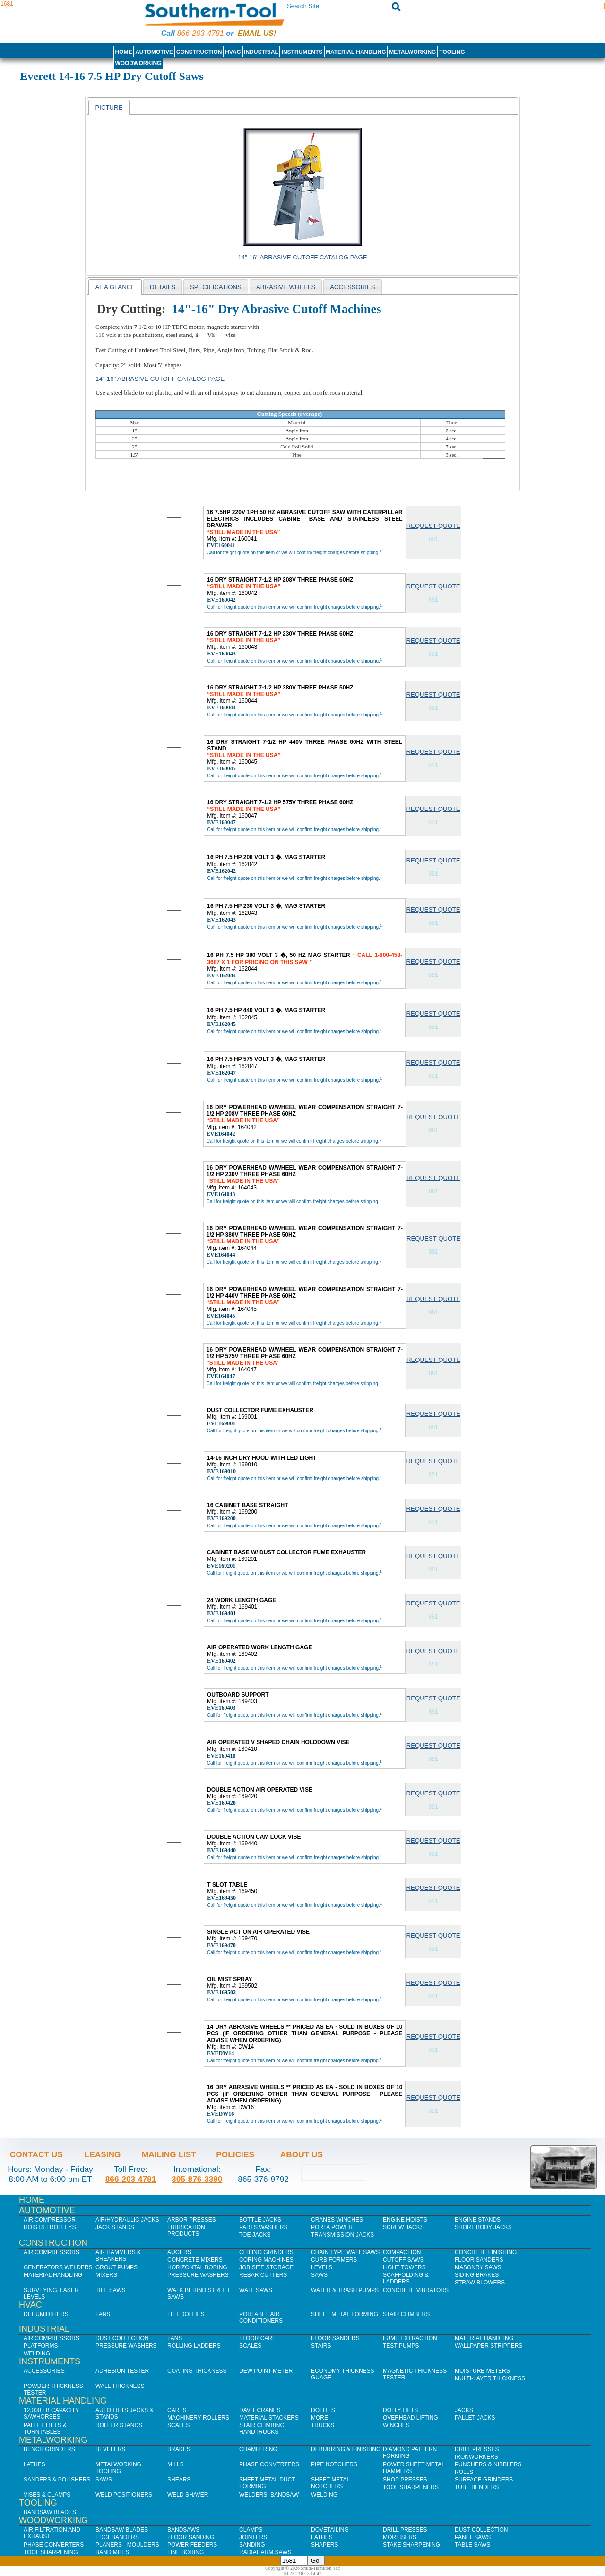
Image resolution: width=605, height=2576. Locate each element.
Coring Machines (266, 2260)
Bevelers (110, 2449)
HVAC (233, 52)
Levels (321, 2267)
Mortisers (399, 2537)
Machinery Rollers (198, 2417)
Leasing (103, 2154)
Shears (178, 2479)
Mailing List (169, 2154)
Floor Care (257, 2338)
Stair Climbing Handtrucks (262, 2428)
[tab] (108, 107)
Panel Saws (473, 2537)
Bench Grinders (49, 2449)
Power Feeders (192, 2545)
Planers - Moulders (127, 2545)
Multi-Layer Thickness (490, 2378)
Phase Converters (269, 2464)
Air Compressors (51, 2252)
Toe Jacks (254, 2234)
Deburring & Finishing (345, 2449)
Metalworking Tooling (118, 2467)
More (319, 2417)
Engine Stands (478, 2219)
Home (123, 52)
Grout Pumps (116, 2267)
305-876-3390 (197, 2179)
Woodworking (138, 63)
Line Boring (185, 2552)
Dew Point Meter (266, 2371)
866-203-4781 (200, 33)
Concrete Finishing (486, 2252)
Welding (37, 2353)
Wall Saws (255, 2290)
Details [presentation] (162, 287)
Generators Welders (58, 2267)
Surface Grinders (484, 2479)
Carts (176, 2410)
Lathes (34, 2464)
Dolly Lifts (400, 2410)
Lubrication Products (186, 2230)
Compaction (402, 2252)
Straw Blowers (480, 2282)
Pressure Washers (198, 2275)
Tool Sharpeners (411, 2487)
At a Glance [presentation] (115, 287)
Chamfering (258, 2449)
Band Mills (112, 2552)
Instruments (302, 52)
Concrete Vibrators (416, 2290)
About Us (301, 2154)
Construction (199, 52)
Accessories (44, 2371)
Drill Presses (477, 2449)
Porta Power (332, 2227)
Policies (235, 2154)
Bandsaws (183, 2529)
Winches (396, 2425)
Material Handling (356, 52)
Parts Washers (263, 2227)
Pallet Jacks (475, 2417)
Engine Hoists (405, 2219)
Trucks (322, 2425)
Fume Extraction (410, 2338)
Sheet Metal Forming (344, 2314)
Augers (179, 2252)
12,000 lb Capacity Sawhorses (51, 2413)
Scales (250, 2346)
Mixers (106, 2275)
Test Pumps (401, 2346)
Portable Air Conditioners (261, 2317)
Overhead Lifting (410, 2417)
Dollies (323, 2410)
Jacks (464, 2410)
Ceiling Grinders (266, 2252)
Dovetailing (330, 2529)
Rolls (464, 2472)
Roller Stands (118, 2425)
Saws (319, 2275)
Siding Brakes (477, 2275)
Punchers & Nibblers (488, 2464)
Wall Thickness (120, 2386)
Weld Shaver (187, 2494)
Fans (102, 2314)
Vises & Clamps (47, 2494)
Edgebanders (117, 2537)
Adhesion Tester (122, 2371)
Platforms (41, 2346)
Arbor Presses (191, 2219)
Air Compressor (50, 2219)
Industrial (261, 52)
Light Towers (404, 2267)
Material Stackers (269, 2417)
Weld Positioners (123, 2494)
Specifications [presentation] (216, 287)
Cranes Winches (337, 2219)
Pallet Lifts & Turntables (45, 2428)
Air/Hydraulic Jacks (127, 2219)
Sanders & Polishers (57, 2479)
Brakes (178, 2449)
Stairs (321, 2346)
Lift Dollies (185, 2314)
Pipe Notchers (334, 2464)
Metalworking (412, 52)
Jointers (253, 2537)
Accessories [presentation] (352, 287)
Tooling (452, 52)
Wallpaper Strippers (488, 2346)
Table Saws (472, 2545)
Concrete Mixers (195, 2260)
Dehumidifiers (46, 2314)
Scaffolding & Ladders (406, 2278)
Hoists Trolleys (50, 2227)
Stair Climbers (406, 2314)
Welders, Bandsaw (269, 2494)
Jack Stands (114, 2227)
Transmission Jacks (342, 2234)
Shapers (324, 2545)
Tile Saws (110, 2290)
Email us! (257, 33)
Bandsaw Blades (50, 2512)
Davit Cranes (260, 2410)
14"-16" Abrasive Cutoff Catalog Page (302, 257)
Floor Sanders (479, 2260)
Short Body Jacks (483, 2227)
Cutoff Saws (403, 2260)
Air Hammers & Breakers (118, 2255)
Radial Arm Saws (265, 2552)
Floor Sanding (190, 2537)
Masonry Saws (478, 2267)
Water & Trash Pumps (345, 2290)
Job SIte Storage (266, 2267)
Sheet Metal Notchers (330, 2483)
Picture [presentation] (108, 107)
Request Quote (433, 525)
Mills (175, 2464)
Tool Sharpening (51, 2552)
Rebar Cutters (263, 2275)
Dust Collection (121, 2338)
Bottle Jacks (260, 2219)
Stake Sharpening (411, 2545)
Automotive (154, 52)
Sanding (252, 2545)
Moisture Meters (482, 2371)
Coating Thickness (197, 2371)
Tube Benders (477, 2487)
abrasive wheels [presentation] (285, 287)
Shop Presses (405, 2479)
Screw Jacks (403, 2227)
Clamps (250, 2529)
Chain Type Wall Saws (345, 2252)
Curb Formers (334, 2260)
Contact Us (36, 2154)
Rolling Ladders (194, 2346)
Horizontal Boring (197, 2267)
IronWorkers (476, 2457)
